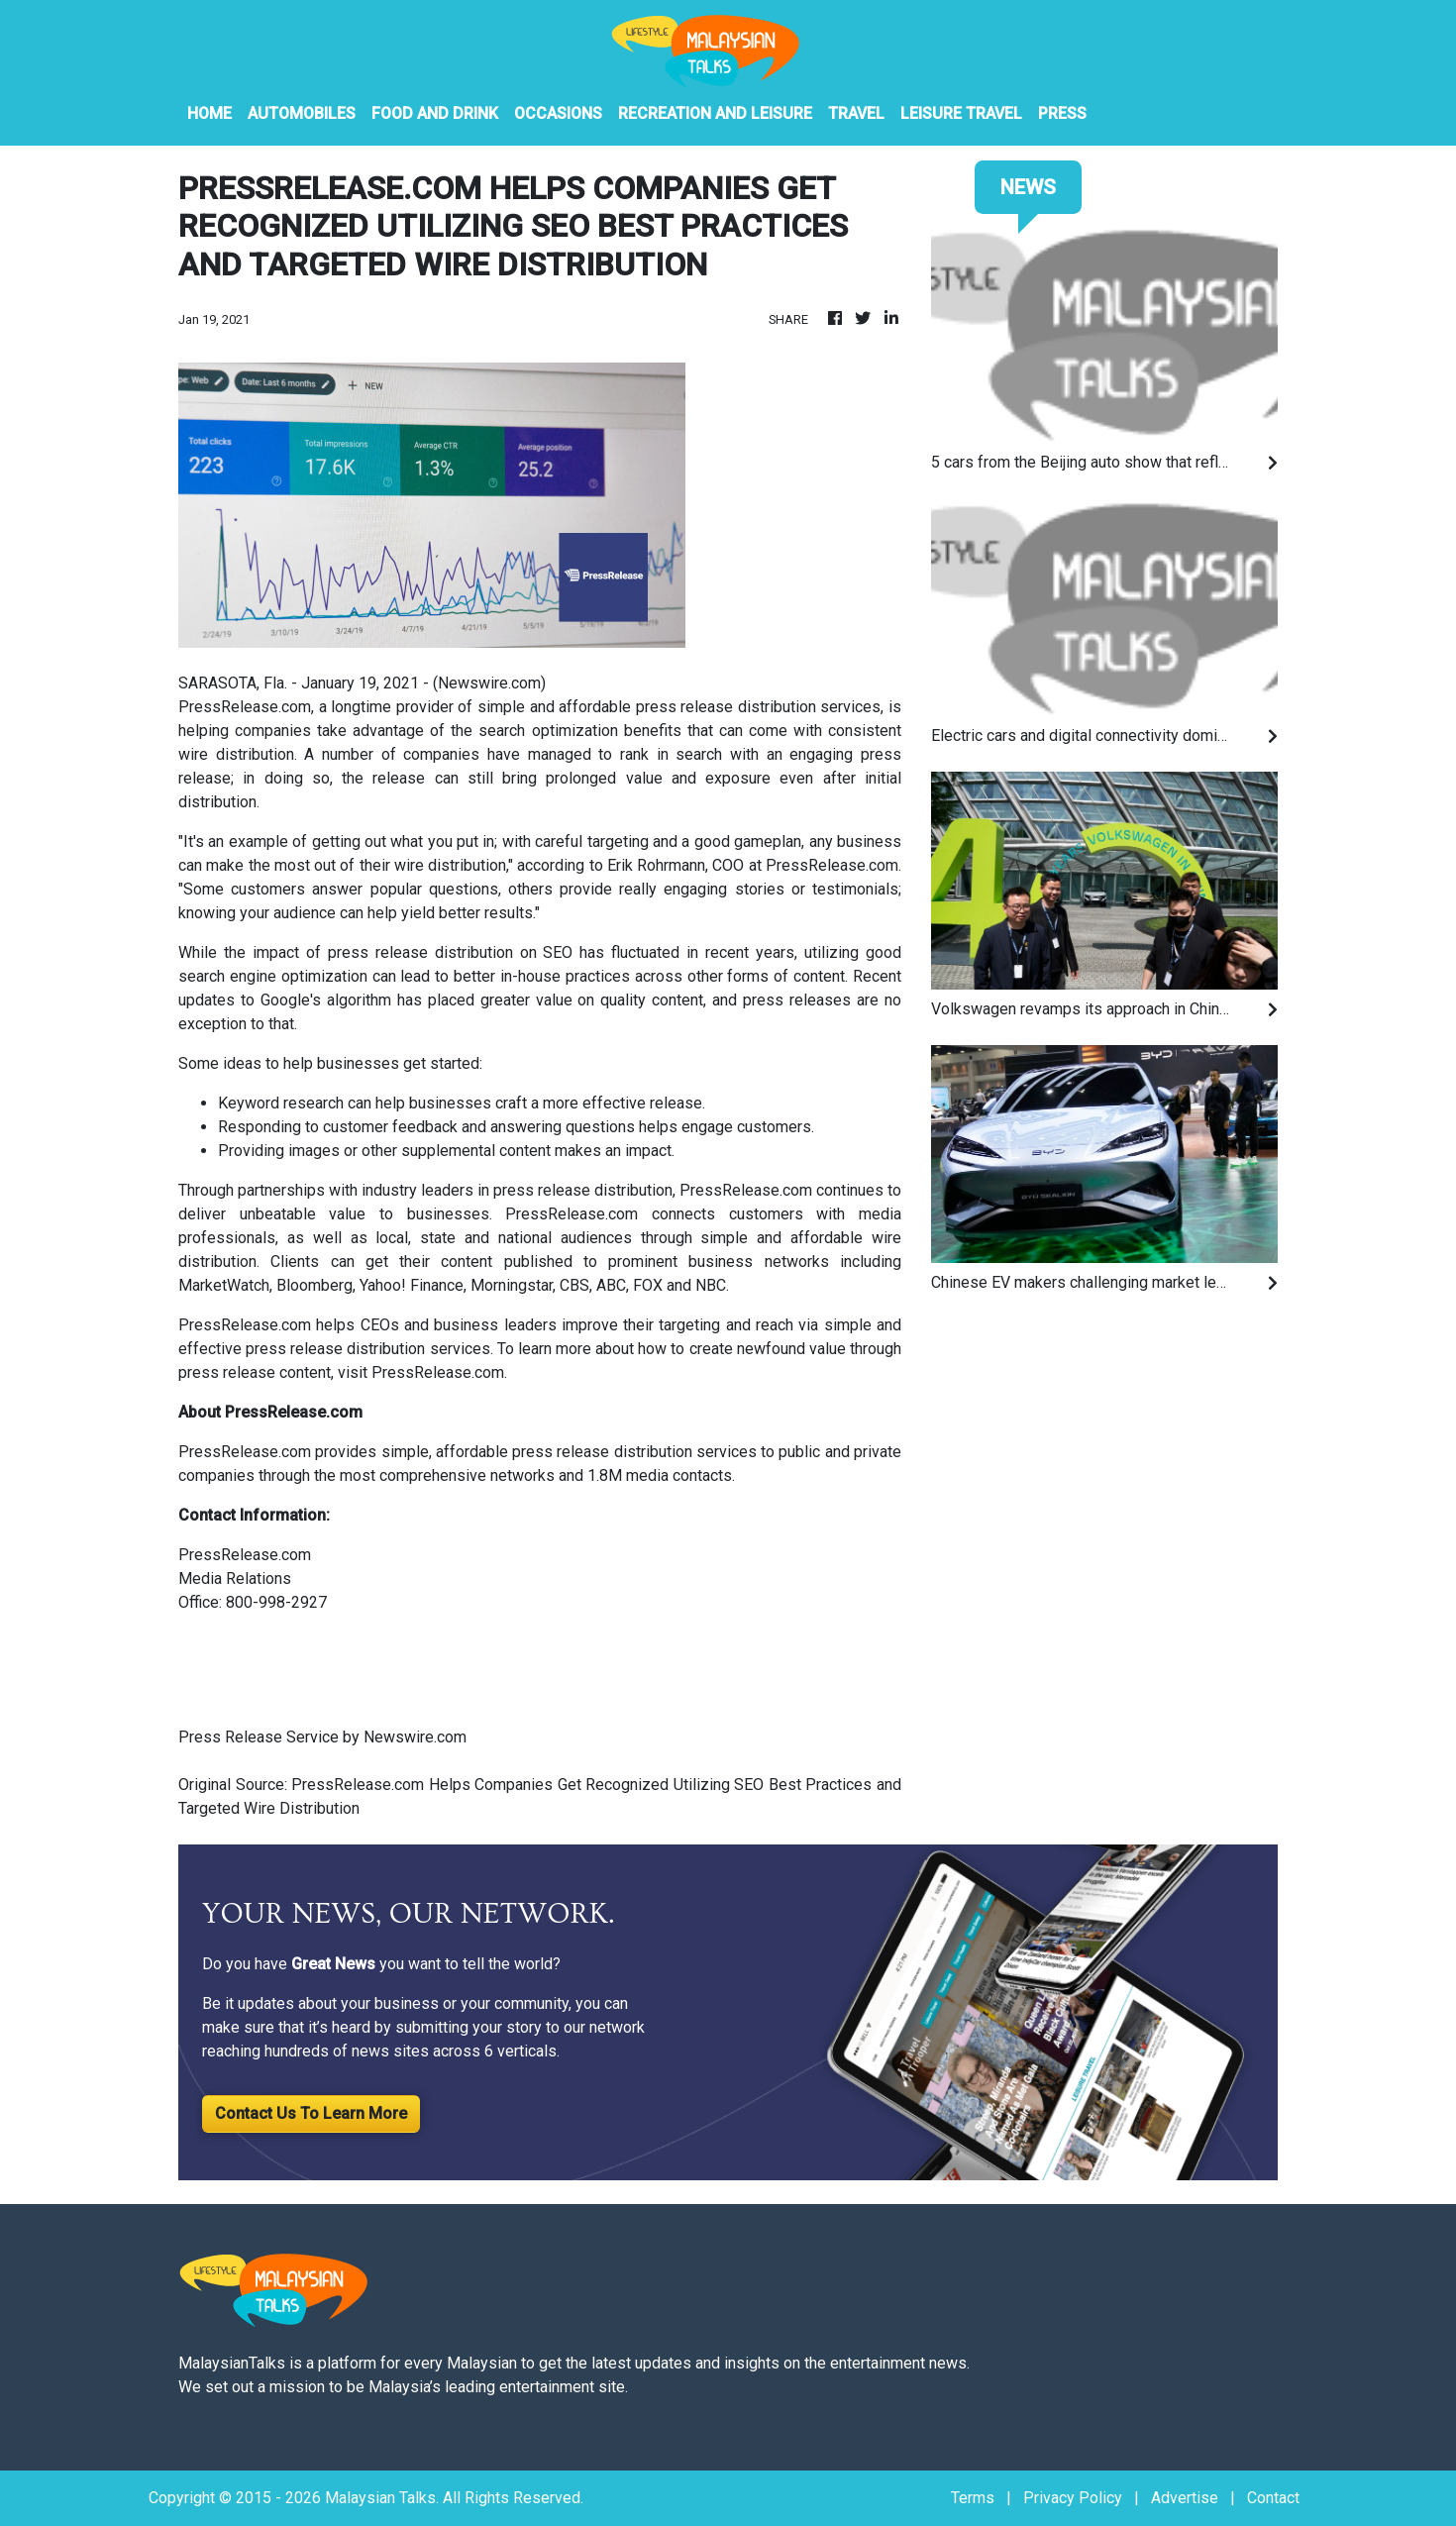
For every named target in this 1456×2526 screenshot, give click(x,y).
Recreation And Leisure (715, 113)
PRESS (1062, 113)
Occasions (558, 113)
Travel (856, 113)
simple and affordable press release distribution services (679, 706)
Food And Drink (434, 113)
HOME (209, 113)
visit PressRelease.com (421, 1372)
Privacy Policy (1072, 2497)
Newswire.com (489, 683)
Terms (972, 2497)
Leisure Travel (961, 113)
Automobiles (302, 113)
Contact (1273, 2497)
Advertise (1184, 2497)
